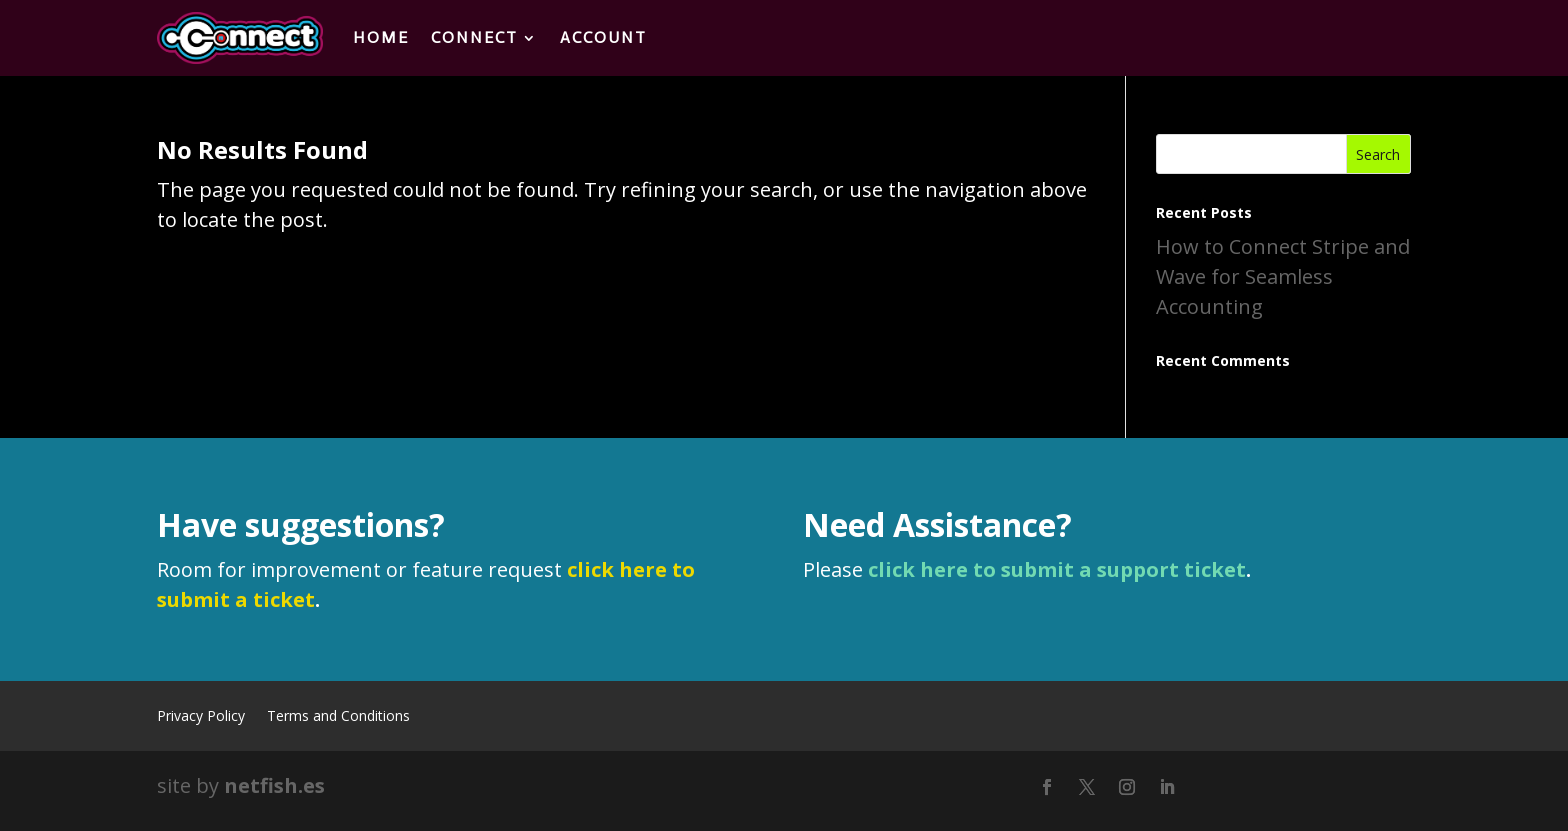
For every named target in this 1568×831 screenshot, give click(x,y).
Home (381, 37)
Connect (474, 37)
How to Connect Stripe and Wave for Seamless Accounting (1283, 276)
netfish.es (274, 785)
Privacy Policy (201, 717)
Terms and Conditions (338, 717)
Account (603, 37)
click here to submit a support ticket (1057, 569)
